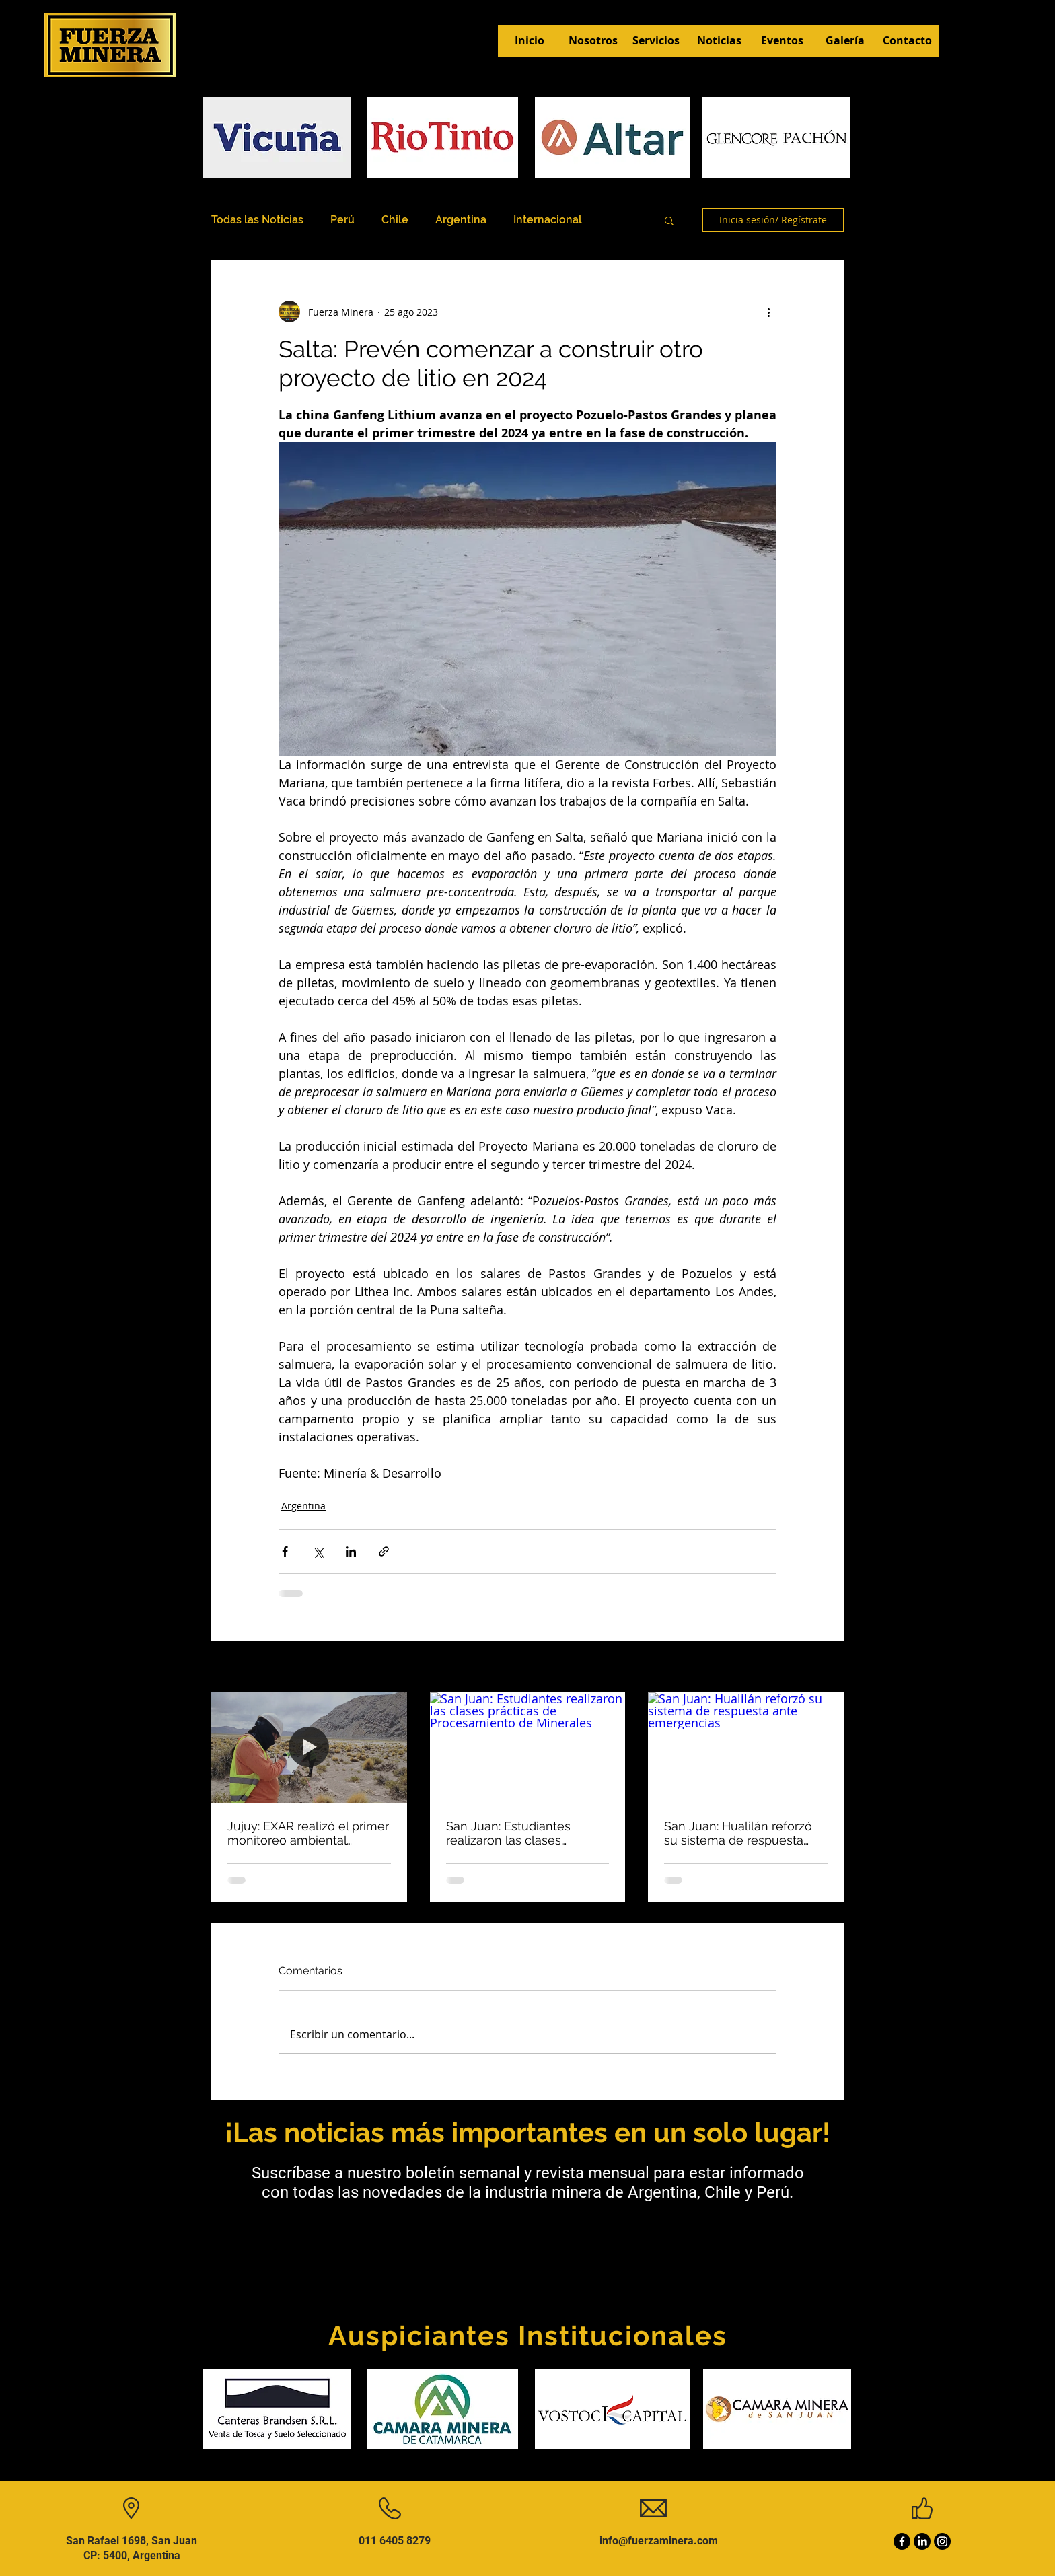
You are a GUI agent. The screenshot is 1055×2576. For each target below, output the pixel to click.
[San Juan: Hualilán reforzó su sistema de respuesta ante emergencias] (746, 1747)
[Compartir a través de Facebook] (285, 1551)
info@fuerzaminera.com (658, 2540)
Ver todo (825, 1667)
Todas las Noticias (257, 219)
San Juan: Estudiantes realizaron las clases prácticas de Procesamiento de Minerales (525, 1833)
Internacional (547, 219)
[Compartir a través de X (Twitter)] (318, 1551)
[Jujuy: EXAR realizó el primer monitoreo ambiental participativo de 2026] (309, 1747)
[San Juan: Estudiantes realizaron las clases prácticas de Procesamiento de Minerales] (528, 1747)
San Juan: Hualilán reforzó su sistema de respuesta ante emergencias (738, 1833)
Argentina (460, 219)
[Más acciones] (768, 311)
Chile (394, 219)
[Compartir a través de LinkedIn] (350, 1551)
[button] (669, 220)
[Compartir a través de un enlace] (383, 1551)
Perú (342, 219)
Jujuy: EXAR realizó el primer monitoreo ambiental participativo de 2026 (308, 1833)
